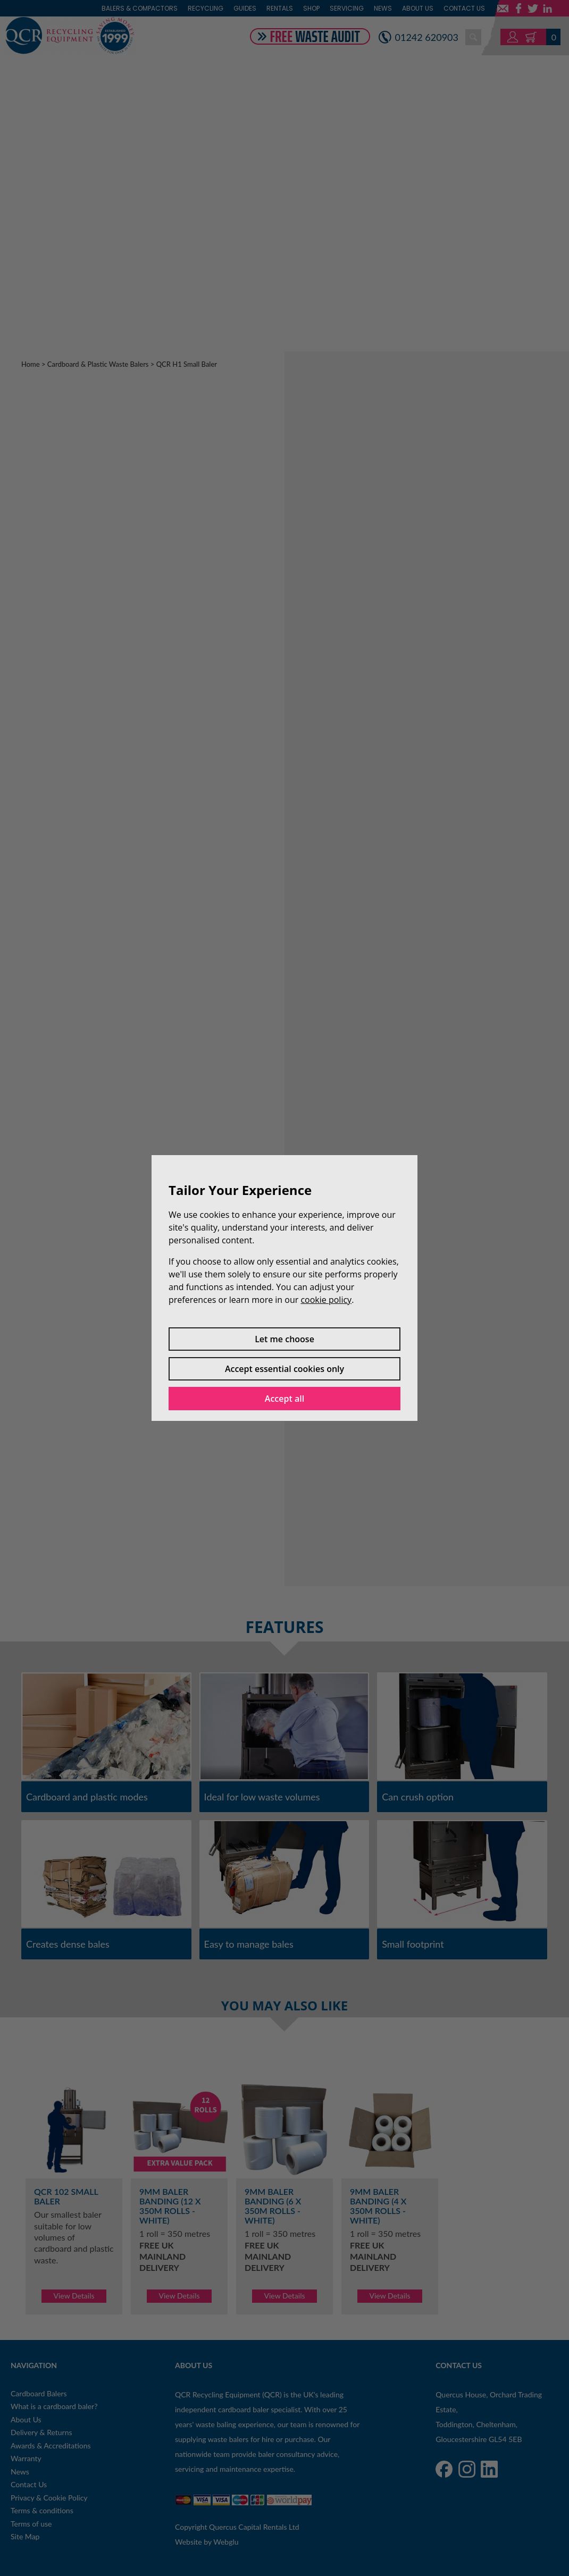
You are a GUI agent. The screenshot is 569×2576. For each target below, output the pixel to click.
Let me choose (284, 1339)
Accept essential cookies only (284, 1369)
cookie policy (326, 1300)
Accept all (284, 1398)
